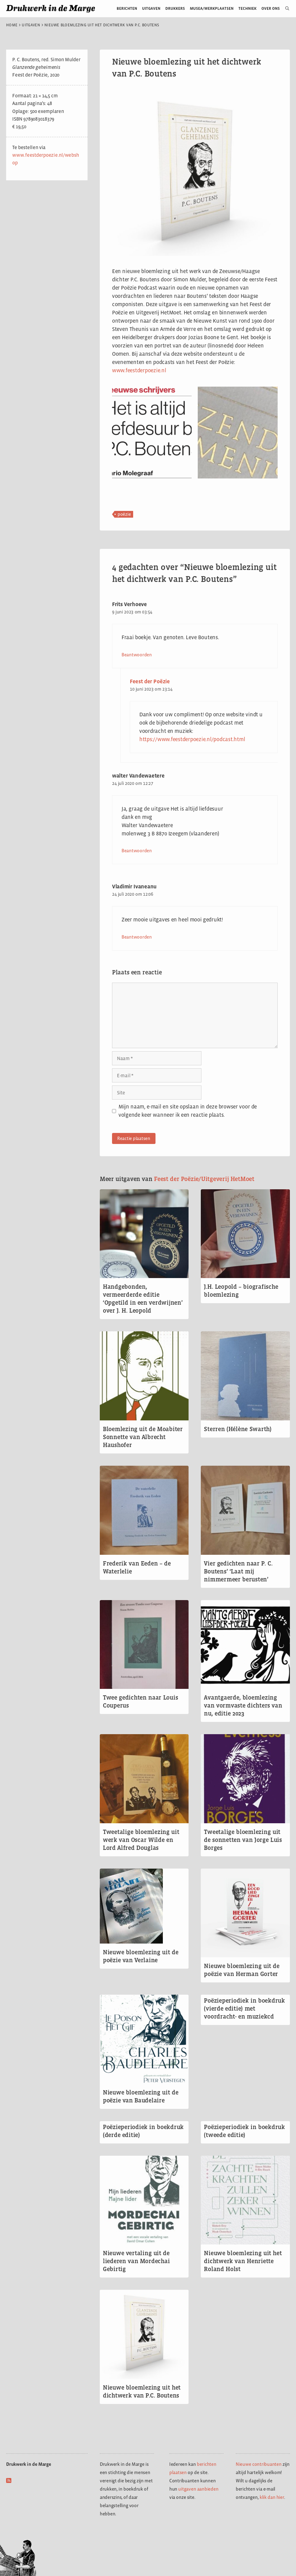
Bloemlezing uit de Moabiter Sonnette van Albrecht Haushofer (143, 1437)
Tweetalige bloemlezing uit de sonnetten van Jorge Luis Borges (243, 1839)
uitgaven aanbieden (198, 2489)
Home (11, 25)
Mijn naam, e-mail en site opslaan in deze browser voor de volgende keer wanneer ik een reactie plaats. (187, 1111)
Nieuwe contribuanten (259, 2464)
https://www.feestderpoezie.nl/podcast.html (192, 739)
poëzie (124, 514)
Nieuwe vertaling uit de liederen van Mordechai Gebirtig (136, 2261)
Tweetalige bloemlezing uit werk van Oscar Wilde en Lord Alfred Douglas (141, 1839)
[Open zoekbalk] (285, 8)
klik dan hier (272, 2497)
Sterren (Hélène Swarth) (237, 1429)
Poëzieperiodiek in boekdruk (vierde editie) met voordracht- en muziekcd (244, 2008)
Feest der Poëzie (150, 681)
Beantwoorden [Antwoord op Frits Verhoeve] (137, 654)
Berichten (127, 8)
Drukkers (175, 8)
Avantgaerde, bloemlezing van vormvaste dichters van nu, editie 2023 (243, 1705)
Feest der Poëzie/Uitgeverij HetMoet (204, 1179)
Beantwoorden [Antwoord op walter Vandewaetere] (137, 850)
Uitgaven (151, 8)
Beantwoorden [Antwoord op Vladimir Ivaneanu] (137, 936)
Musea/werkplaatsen (212, 8)
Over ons (270, 8)
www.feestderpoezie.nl (139, 370)
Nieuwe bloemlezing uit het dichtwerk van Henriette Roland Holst (243, 2261)
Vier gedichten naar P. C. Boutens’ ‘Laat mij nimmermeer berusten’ (238, 1571)
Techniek (247, 8)
